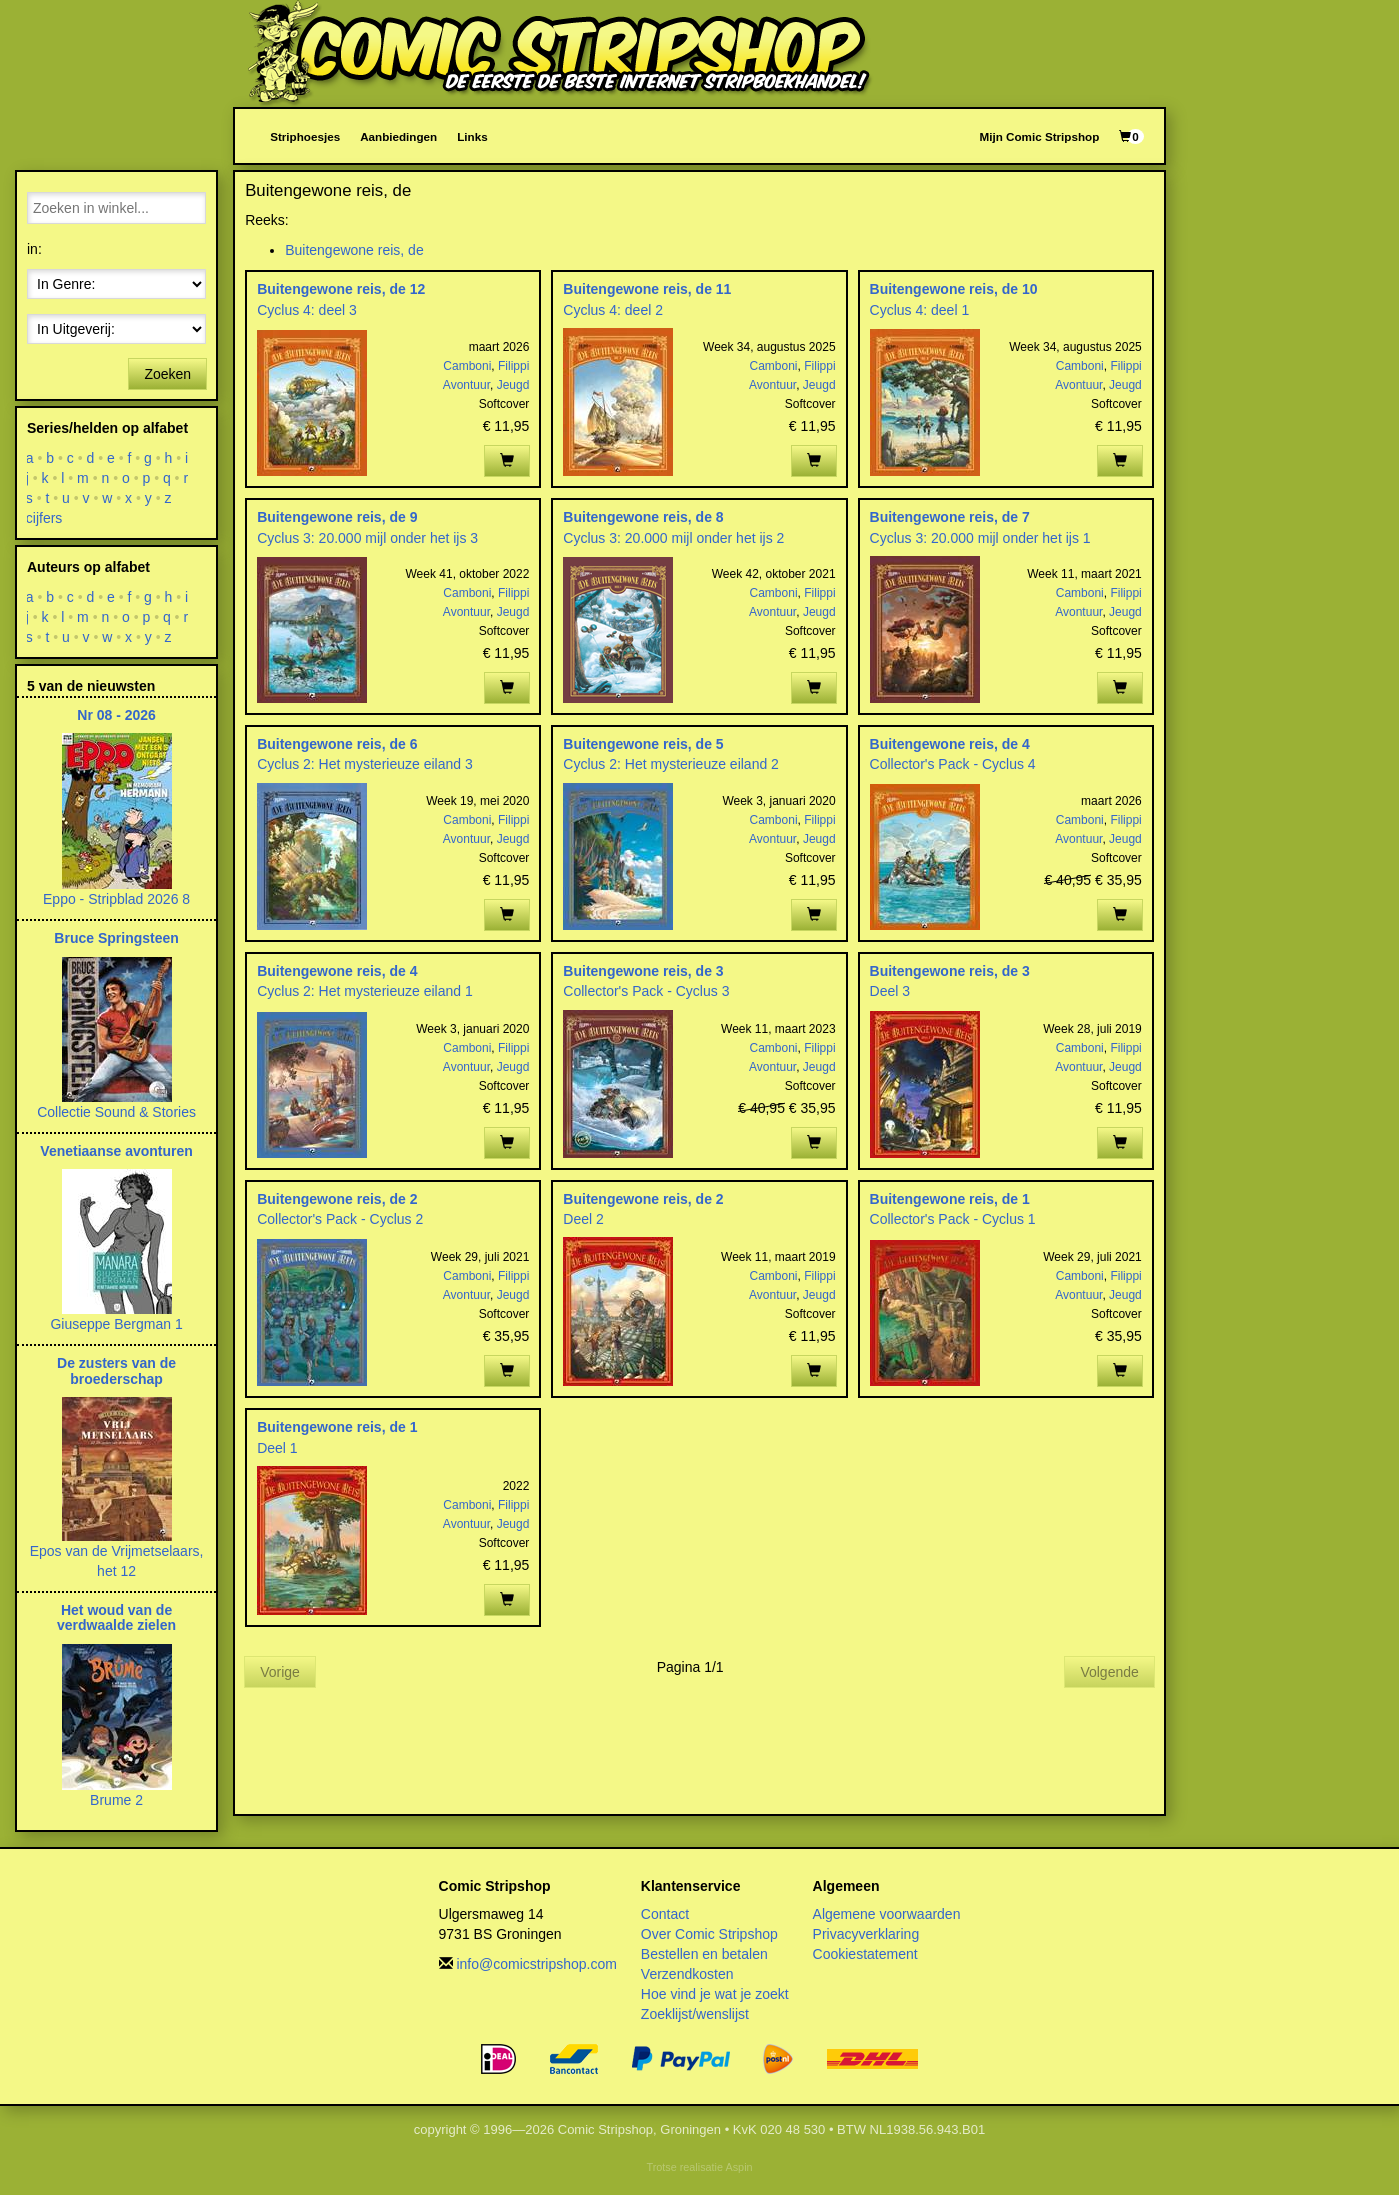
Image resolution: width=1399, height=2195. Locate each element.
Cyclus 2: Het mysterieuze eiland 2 (671, 764)
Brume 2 (116, 1800)
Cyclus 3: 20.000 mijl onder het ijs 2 (673, 538)
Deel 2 (583, 1219)
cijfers (44, 518)
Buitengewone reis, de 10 (954, 289)
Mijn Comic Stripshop (1040, 136)
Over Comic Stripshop (709, 1934)
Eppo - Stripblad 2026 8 (116, 899)
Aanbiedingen (398, 136)
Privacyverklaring (866, 1934)
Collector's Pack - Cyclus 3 (646, 991)
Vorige (280, 1672)
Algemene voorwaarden (887, 1914)
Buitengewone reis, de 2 (337, 1199)
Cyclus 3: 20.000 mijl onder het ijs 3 (367, 538)
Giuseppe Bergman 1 (116, 1324)
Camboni (467, 366)
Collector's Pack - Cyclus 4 (953, 764)
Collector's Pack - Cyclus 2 (340, 1219)
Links (472, 136)
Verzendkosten (687, 1974)
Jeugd (513, 385)
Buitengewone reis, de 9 (337, 517)
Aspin (738, 2167)
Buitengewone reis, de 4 (950, 744)
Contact (665, 1914)
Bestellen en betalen (704, 1954)
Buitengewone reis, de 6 (337, 744)
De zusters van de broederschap (116, 1370)
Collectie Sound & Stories (116, 1112)
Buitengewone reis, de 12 (341, 289)
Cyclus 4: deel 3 (307, 310)
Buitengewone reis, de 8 (643, 517)
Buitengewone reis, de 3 (643, 971)
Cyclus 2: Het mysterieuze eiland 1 (365, 991)
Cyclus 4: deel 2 (613, 310)
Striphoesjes (305, 136)
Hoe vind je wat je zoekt (715, 1994)
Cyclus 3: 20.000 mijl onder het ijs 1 (980, 538)
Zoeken (167, 374)
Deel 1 (277, 1448)
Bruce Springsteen (116, 938)
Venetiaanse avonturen (116, 1151)
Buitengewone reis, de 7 (950, 517)
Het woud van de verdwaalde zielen (116, 1617)
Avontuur (466, 385)
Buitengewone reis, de (354, 250)
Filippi (513, 366)
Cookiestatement (865, 1954)
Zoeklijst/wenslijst (695, 2014)
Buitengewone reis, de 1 (950, 1199)
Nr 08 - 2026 (116, 715)
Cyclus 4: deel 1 (920, 310)
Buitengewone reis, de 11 (647, 289)
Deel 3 (890, 991)
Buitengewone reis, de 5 (643, 744)
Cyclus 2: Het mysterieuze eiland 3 (365, 764)
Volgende (1109, 1672)
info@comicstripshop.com (536, 1964)
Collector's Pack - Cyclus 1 (953, 1219)
